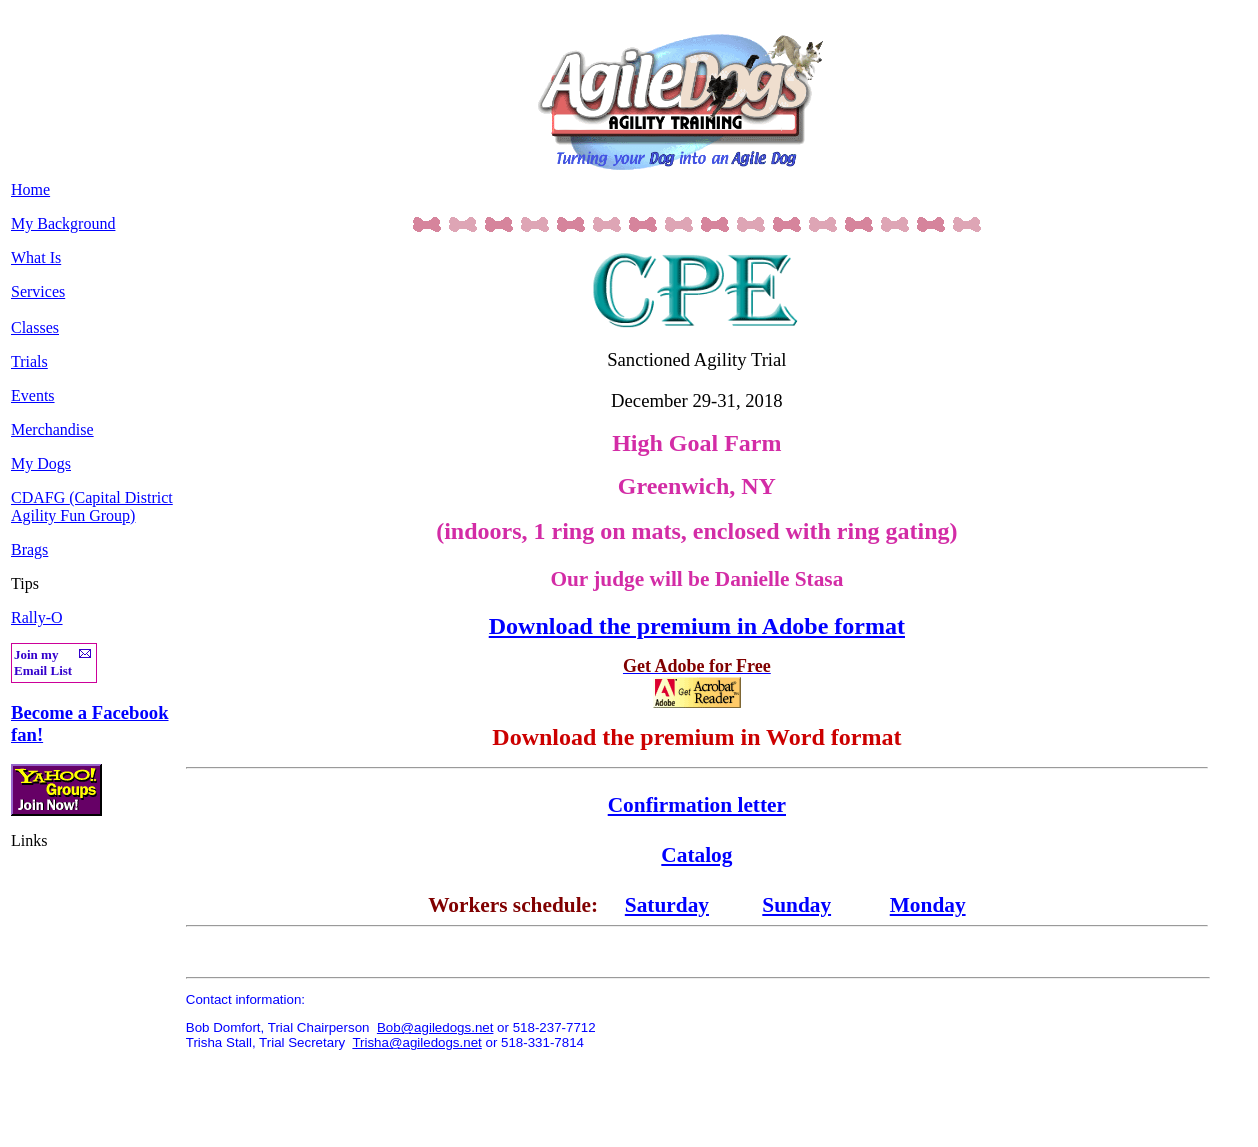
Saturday (667, 905)
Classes (35, 327)
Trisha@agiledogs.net (416, 1042)
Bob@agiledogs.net (435, 1027)
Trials (29, 361)
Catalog (696, 855)
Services (38, 291)
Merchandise (52, 429)
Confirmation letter (697, 805)
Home (30, 189)
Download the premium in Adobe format (697, 626)
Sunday (796, 905)
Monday (928, 905)
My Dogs (41, 463)
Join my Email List (43, 662)
